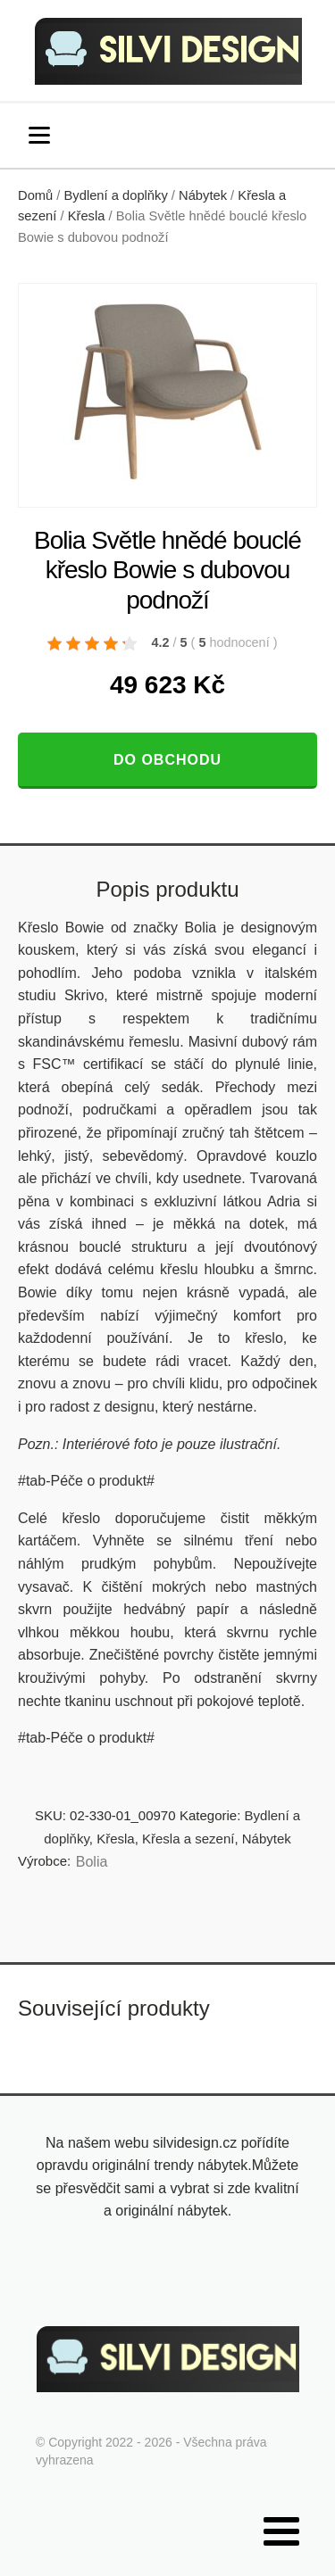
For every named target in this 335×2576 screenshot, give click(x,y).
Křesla (86, 216)
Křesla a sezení (188, 1838)
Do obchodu (167, 759)
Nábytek (203, 195)
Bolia (92, 1861)
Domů (35, 195)
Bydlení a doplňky (116, 195)
